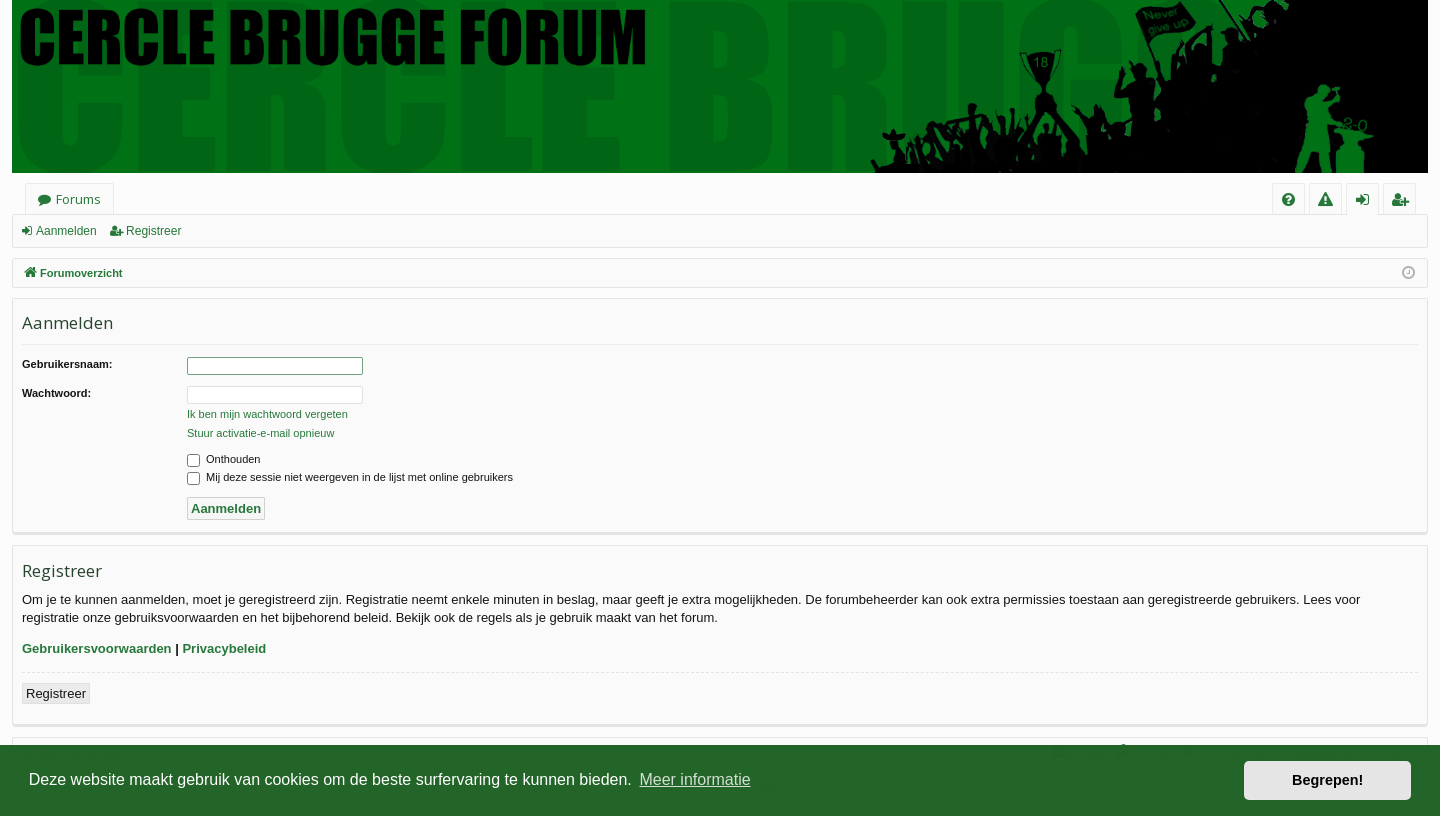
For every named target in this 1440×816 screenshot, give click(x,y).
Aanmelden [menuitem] (1368, 202)
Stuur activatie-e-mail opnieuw (260, 433)
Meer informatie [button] (694, 779)
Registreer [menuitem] (1403, 202)
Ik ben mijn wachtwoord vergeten (267, 414)
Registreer (153, 231)
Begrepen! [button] (1327, 780)
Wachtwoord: (56, 393)
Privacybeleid (224, 648)
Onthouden (224, 459)
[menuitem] (1288, 199)
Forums (78, 199)
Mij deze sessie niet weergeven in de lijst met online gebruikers (350, 477)
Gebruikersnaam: (67, 364)
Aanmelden (66, 231)
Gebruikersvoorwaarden (97, 648)
